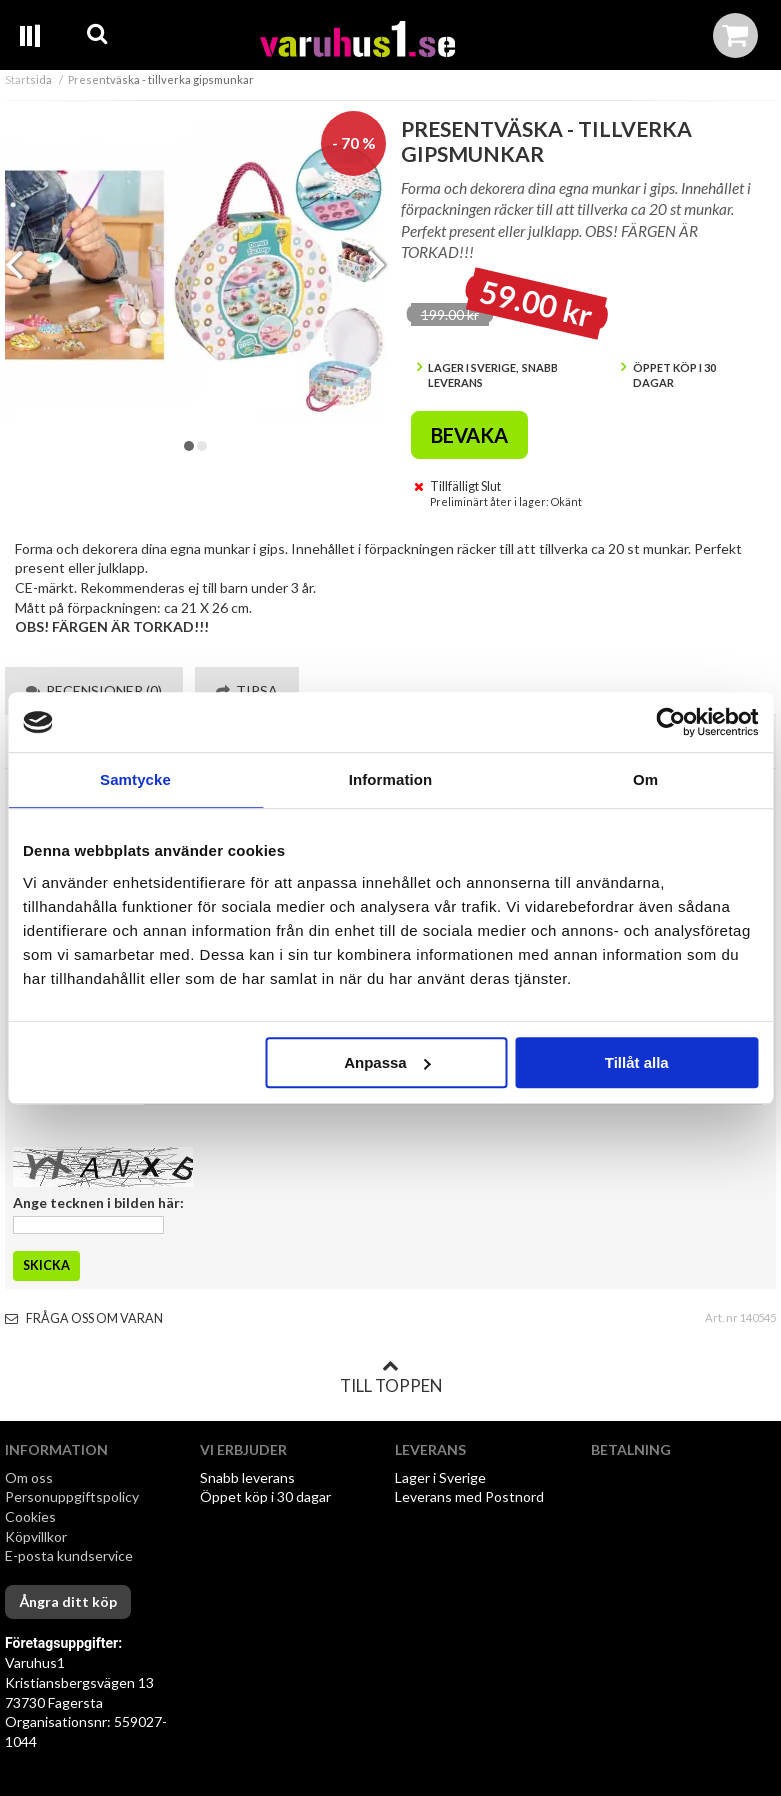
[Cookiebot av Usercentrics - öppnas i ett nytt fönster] (670, 722)
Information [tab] (391, 779)
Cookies (30, 1516)
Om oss (29, 1477)
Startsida (28, 79)
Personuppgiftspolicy (72, 1496)
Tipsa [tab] (247, 690)
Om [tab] (645, 779)
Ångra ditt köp (68, 1601)
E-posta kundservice (70, 1555)
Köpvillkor (36, 1536)
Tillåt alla (637, 1062)
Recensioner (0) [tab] (94, 690)
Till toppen (391, 1377)
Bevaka (469, 435)
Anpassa (387, 1062)
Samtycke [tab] (135, 779)
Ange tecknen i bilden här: (98, 1202)
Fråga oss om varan (84, 1318)
